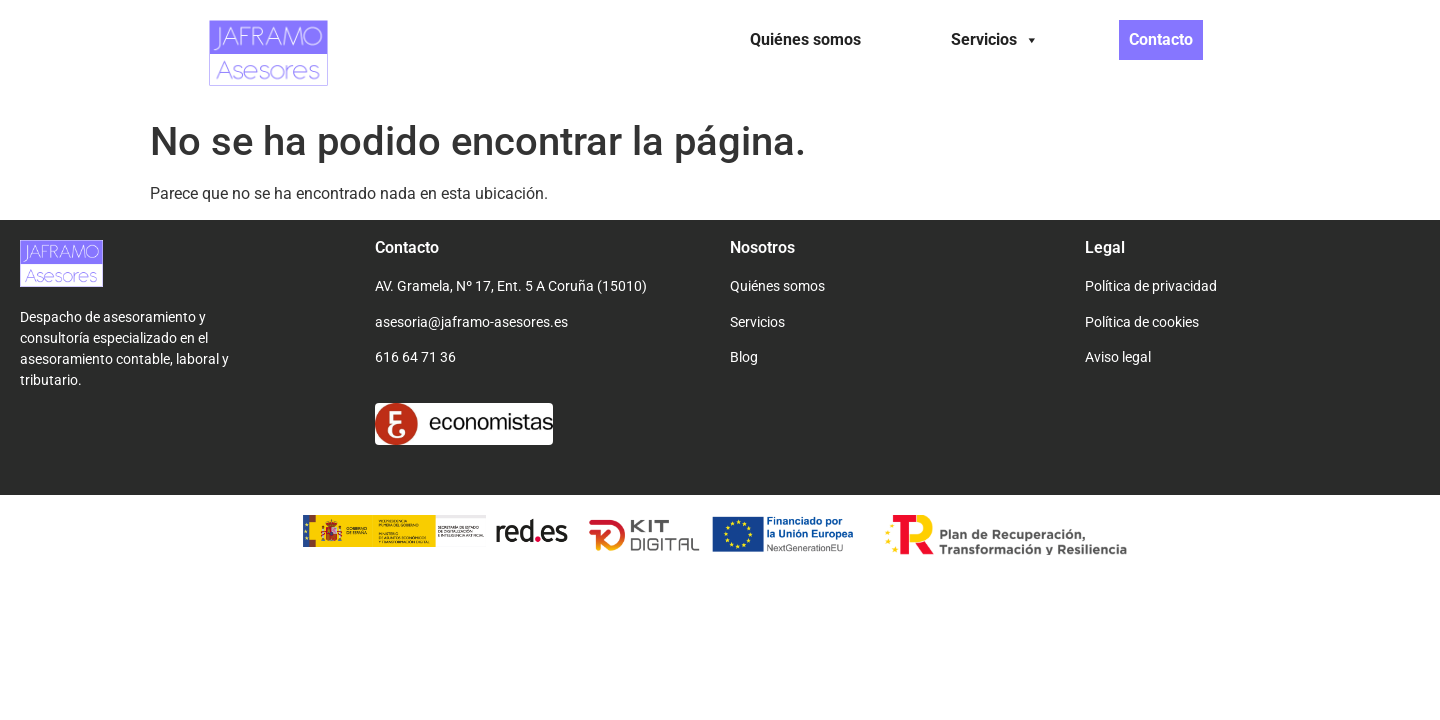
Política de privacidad (1151, 286)
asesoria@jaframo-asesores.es (471, 322)
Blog (744, 357)
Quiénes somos (805, 39)
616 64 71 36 (415, 357)
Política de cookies (1142, 322)
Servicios (995, 40)
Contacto (1161, 39)
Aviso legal (1118, 357)
